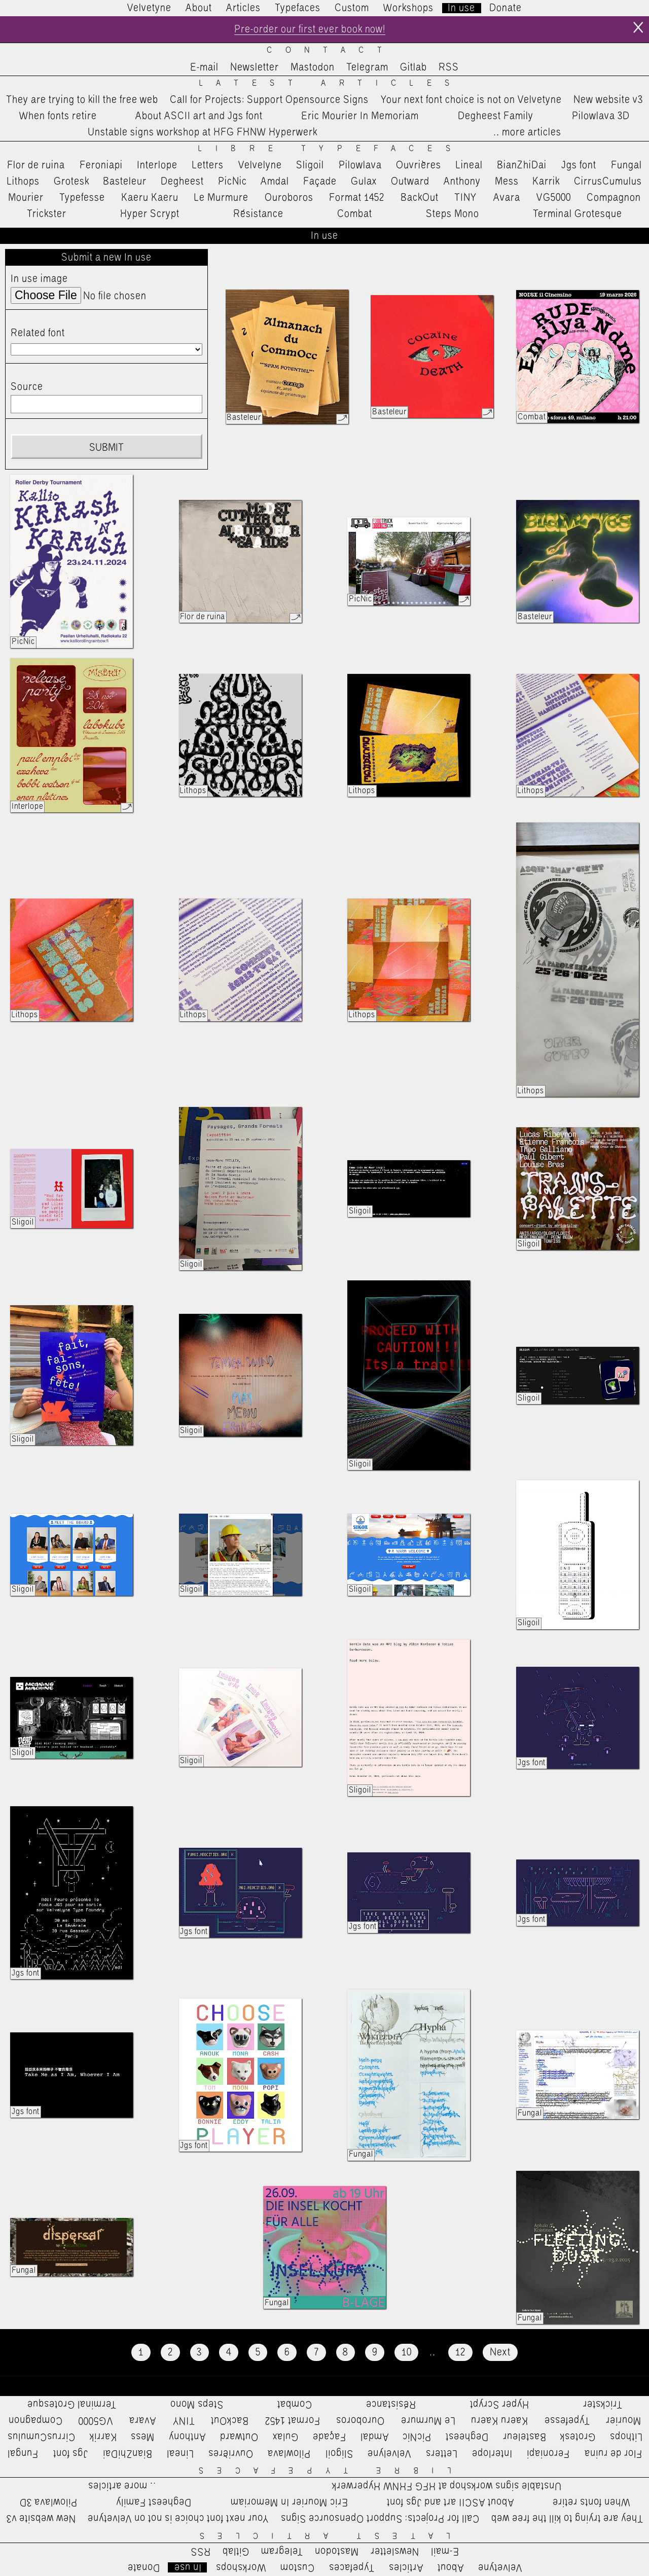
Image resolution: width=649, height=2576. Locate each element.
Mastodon (313, 67)
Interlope (157, 165)
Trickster (46, 214)
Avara (506, 198)
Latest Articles (331, 83)
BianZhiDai (522, 165)
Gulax (364, 181)
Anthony (462, 181)
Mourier (26, 198)
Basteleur (125, 181)
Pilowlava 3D (601, 116)
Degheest (182, 181)
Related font (38, 333)
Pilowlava (360, 165)
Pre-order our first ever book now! (309, 29)
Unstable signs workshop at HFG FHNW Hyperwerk (202, 133)
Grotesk (71, 181)
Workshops (408, 8)
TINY (465, 198)
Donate (505, 8)
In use (461, 8)
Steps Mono (452, 214)
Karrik (546, 181)
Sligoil (310, 165)
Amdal (275, 181)
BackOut (420, 198)
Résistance (258, 214)
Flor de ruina (36, 165)
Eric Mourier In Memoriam (360, 116)
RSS (449, 67)
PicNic (232, 181)
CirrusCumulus (608, 181)
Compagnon (614, 198)
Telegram (367, 67)
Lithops (23, 181)
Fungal (626, 165)
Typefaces (297, 8)
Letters (208, 165)
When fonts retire (58, 116)
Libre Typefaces (330, 149)
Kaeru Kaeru (149, 198)
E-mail (204, 67)
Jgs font (578, 165)
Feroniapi (101, 165)
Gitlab (413, 67)
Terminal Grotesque (577, 214)
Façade (320, 181)
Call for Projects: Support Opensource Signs (269, 100)
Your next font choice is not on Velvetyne (471, 100)
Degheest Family (495, 116)
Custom (352, 8)
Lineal (469, 165)
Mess (507, 181)
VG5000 (553, 198)
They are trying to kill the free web (82, 100)
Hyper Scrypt (149, 214)
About (199, 8)
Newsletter (254, 67)
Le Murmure (221, 198)
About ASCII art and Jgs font (199, 116)
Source (27, 387)
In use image (39, 279)
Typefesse (82, 198)
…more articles (526, 133)
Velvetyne (149, 8)
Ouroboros (289, 198)
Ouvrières (418, 165)
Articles (243, 8)
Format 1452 (356, 198)
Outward (410, 181)
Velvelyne (260, 165)
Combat (354, 214)
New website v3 (608, 100)
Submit (106, 448)
